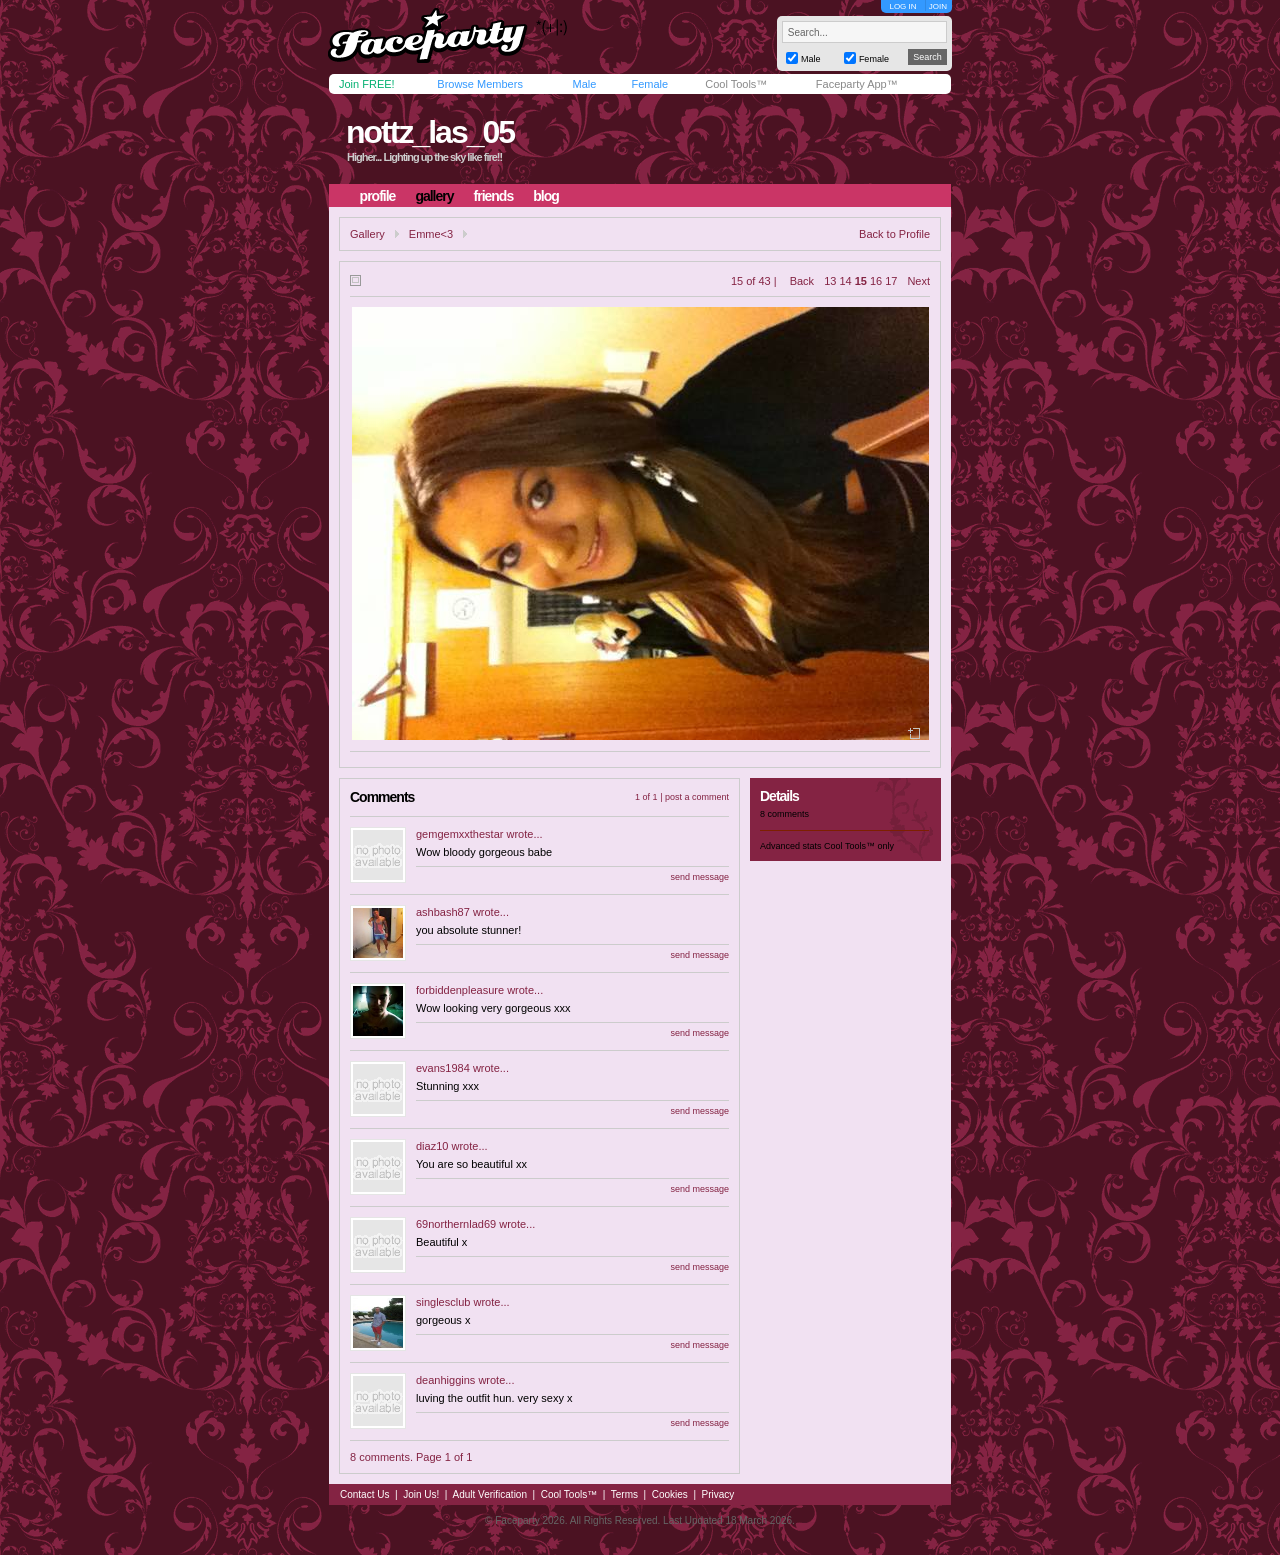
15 (861, 281)
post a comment (697, 797)
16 (876, 281)
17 (891, 281)
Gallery (367, 234)
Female (649, 84)
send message (699, 877)
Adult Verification (489, 1494)
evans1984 (443, 1068)
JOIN (938, 6)
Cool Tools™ (736, 84)
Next (918, 281)
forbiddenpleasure (460, 990)
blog (546, 196)
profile (378, 196)
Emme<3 (431, 234)
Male (584, 84)
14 (845, 281)
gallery (434, 196)
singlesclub (443, 1302)
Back (802, 281)
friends (494, 196)
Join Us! (421, 1494)
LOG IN (902, 6)
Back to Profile (894, 234)
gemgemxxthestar (459, 834)
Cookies (670, 1494)
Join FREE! (367, 84)
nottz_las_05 (430, 132)
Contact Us (364, 1494)
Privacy (718, 1494)
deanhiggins (445, 1380)
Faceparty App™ (857, 84)
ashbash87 (443, 912)
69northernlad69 (456, 1224)
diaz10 (432, 1146)
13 (830, 281)
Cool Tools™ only (859, 846)
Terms (624, 1494)
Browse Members (480, 84)
